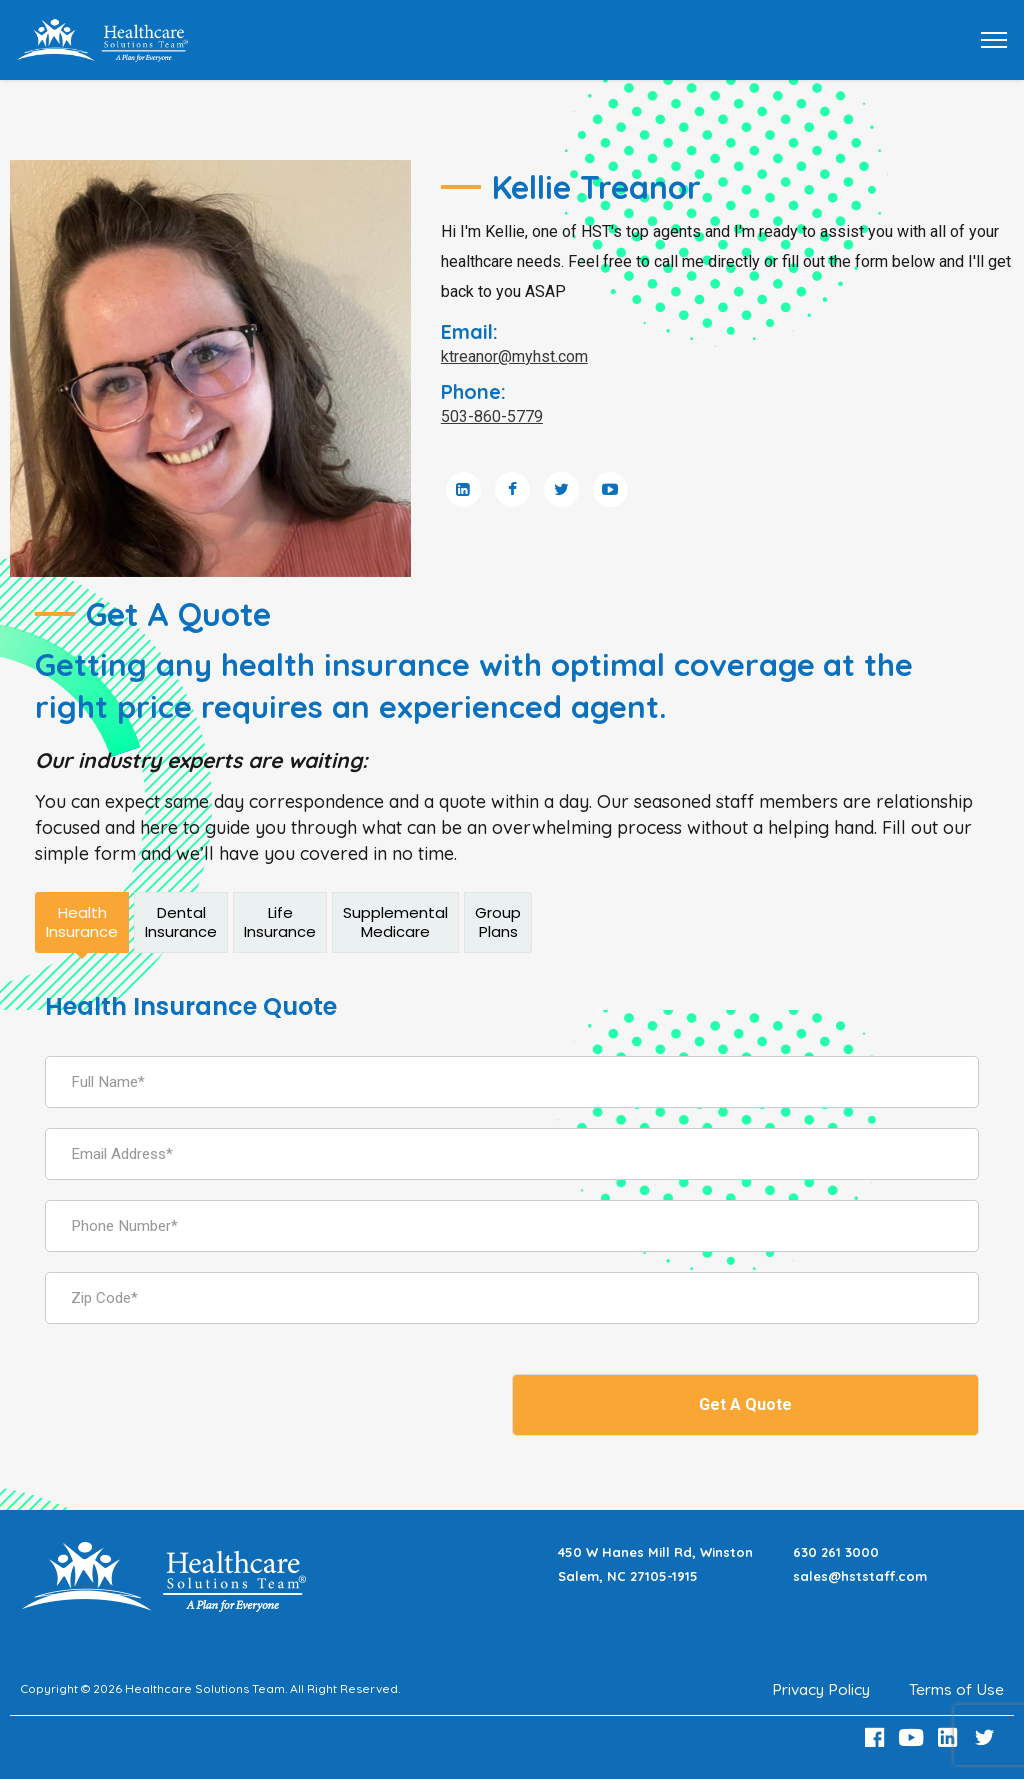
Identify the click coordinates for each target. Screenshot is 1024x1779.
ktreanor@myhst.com (514, 356)
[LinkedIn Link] (951, 1737)
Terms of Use (956, 1689)
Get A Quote (745, 1404)
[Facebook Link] (877, 1737)
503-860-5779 (492, 416)
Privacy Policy (818, 1689)
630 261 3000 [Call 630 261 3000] (836, 1552)
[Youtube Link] (914, 1737)
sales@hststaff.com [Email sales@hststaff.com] (860, 1576)
